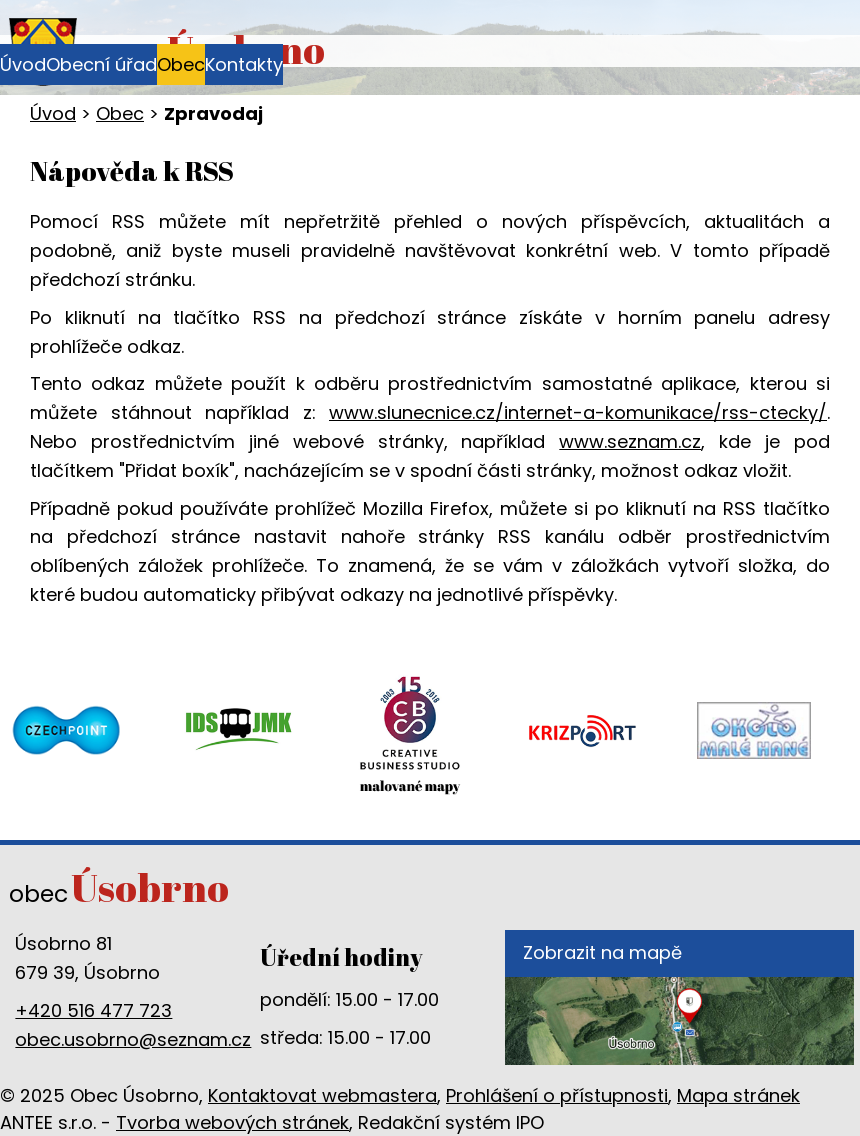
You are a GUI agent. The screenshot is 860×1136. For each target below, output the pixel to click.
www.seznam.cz (630, 441)
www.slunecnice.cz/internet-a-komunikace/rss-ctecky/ (578, 412)
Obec (181, 64)
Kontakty (244, 64)
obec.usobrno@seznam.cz (133, 1039)
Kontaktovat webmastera (322, 1095)
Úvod (23, 64)
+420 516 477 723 (93, 1010)
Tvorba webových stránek (232, 1122)
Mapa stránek (738, 1095)
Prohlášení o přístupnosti (557, 1095)
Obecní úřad (101, 64)
